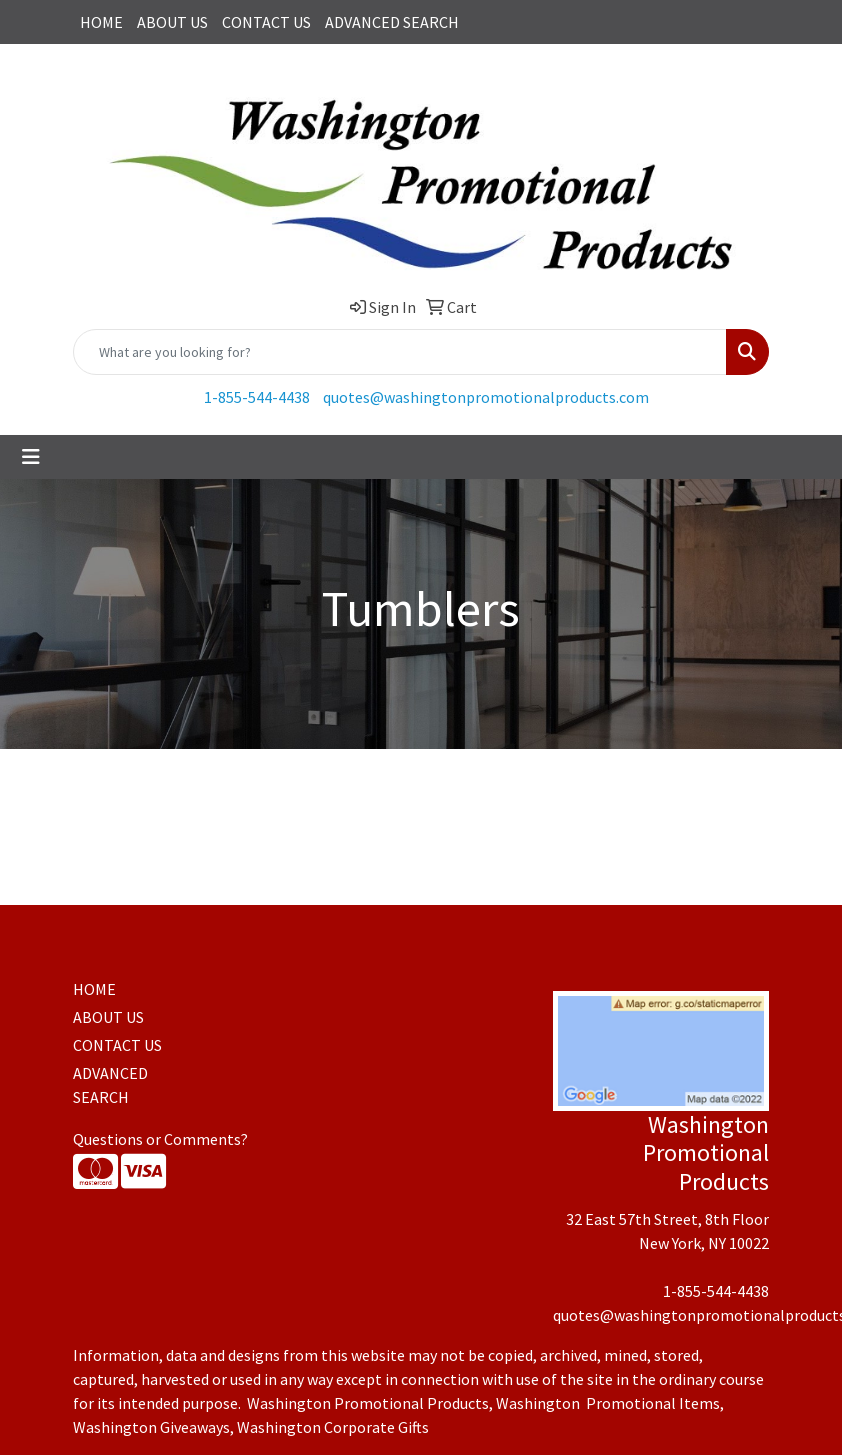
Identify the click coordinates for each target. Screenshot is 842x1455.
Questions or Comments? (160, 1139)
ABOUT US (172, 22)
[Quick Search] (400, 352)
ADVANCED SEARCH (392, 22)
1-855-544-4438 (257, 397)
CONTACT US (266, 22)
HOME (101, 22)
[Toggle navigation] (31, 457)
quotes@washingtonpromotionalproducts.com (486, 397)
